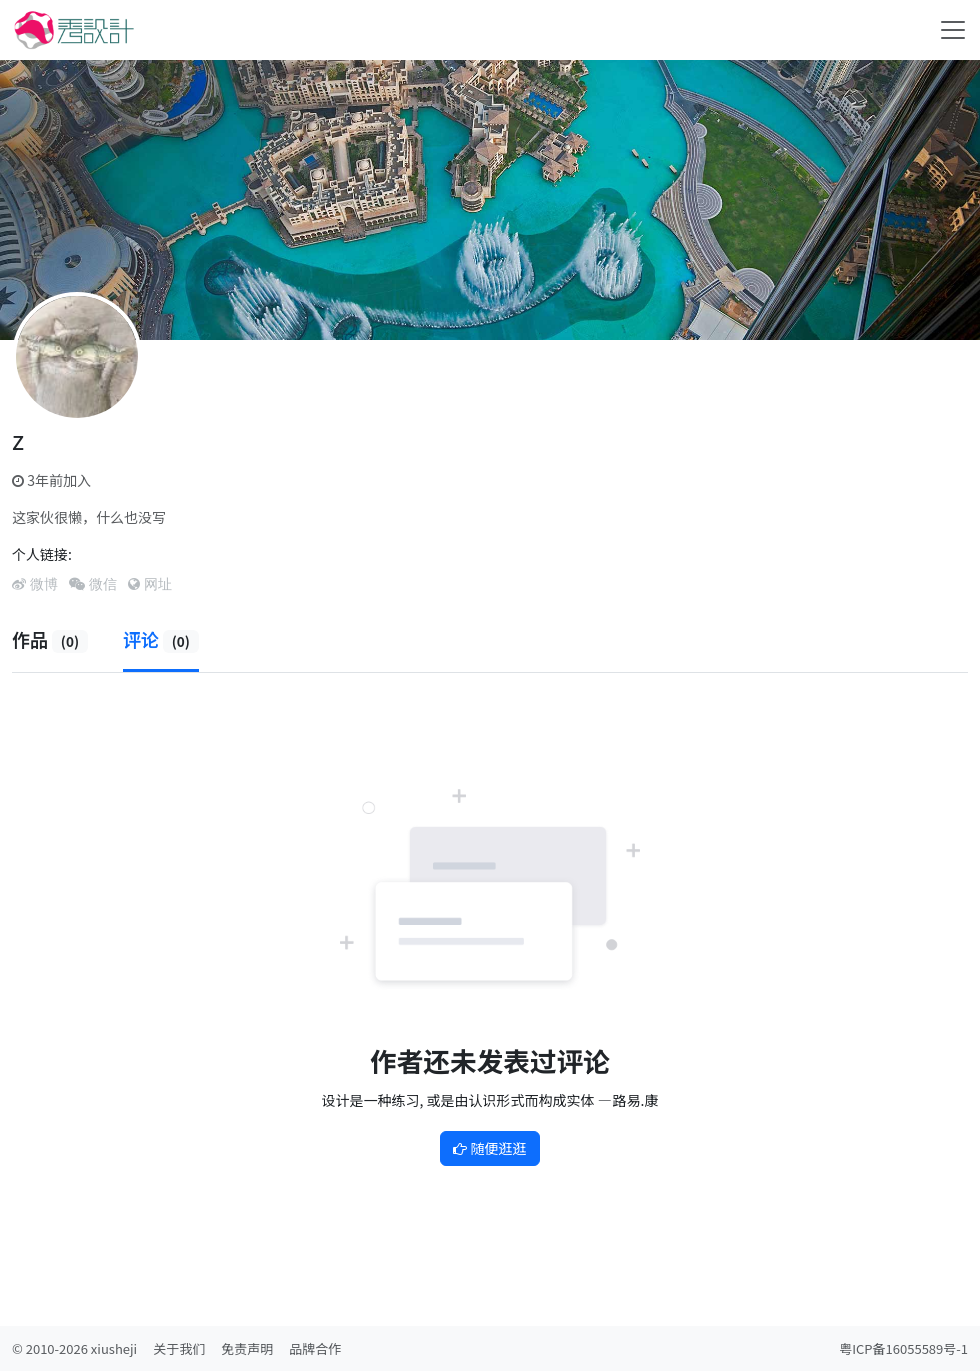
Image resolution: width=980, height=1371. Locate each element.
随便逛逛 (489, 1148)
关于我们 (179, 1348)
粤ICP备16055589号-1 (903, 1348)
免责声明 (247, 1348)
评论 (161, 639)
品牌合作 (315, 1348)
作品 (50, 639)
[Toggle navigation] (953, 30)
